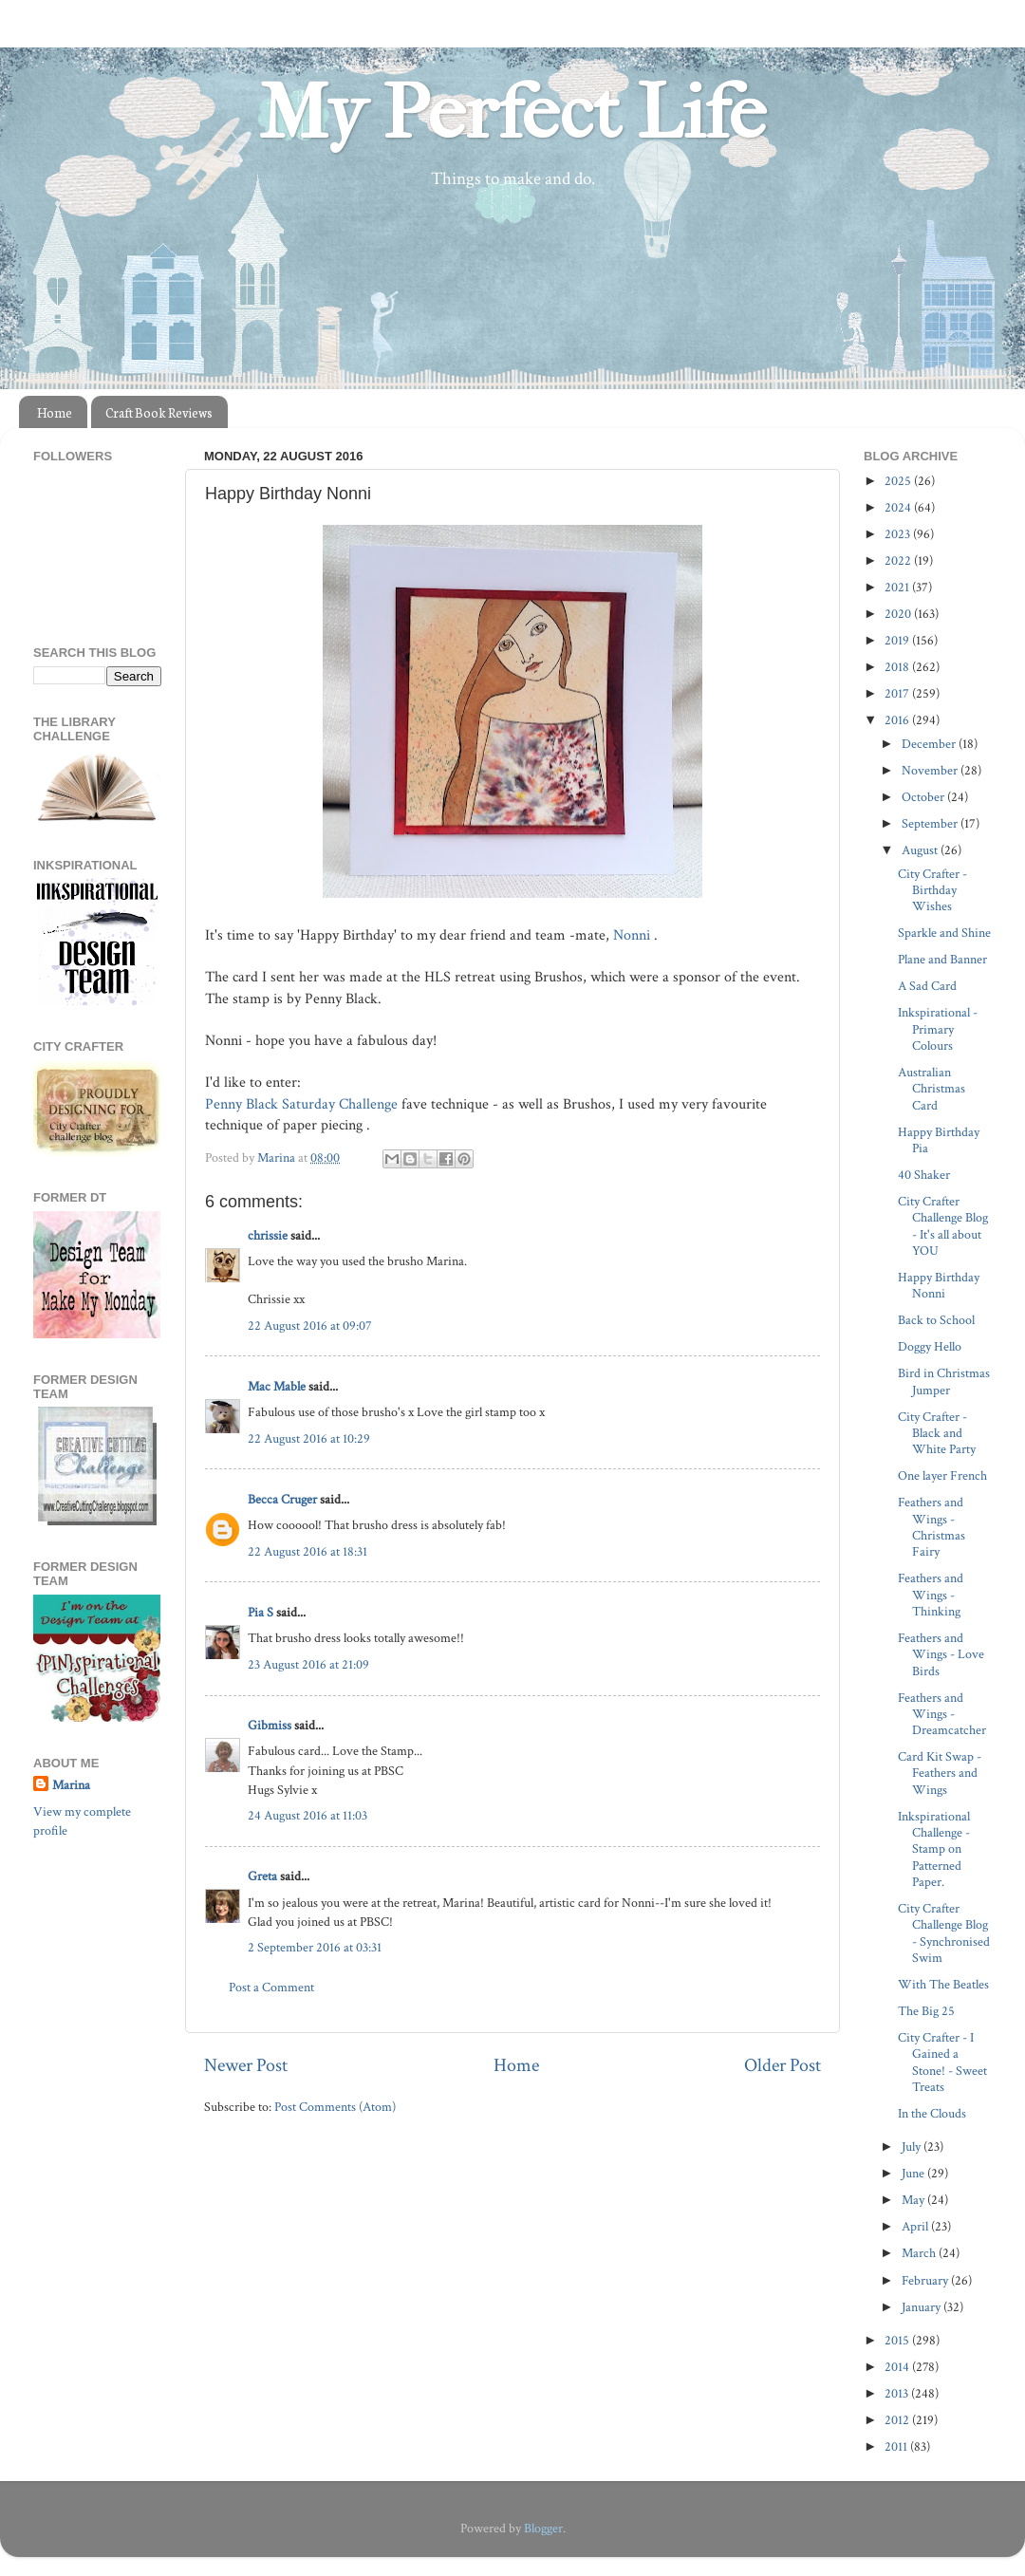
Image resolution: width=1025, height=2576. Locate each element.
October (924, 797)
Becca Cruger (282, 1499)
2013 (898, 2393)
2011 (897, 2446)
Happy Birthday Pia (938, 1140)
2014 (898, 2367)
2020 (899, 614)
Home (54, 412)
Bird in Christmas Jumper (944, 1381)
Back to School (936, 1320)
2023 (899, 534)
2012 (898, 2420)
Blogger (543, 2528)
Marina (71, 1785)
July (912, 2146)
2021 (898, 587)
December (930, 744)
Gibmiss (269, 1725)
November (931, 770)
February (926, 2280)
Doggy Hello (929, 1346)
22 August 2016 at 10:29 (309, 1438)
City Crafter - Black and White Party (937, 1433)
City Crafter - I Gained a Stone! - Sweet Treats (942, 2062)
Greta (262, 1876)
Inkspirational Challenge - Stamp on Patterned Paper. (934, 1849)
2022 (899, 560)
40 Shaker (924, 1175)
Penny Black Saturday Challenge (301, 1104)
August (921, 850)
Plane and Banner (942, 959)
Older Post (782, 2065)
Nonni (633, 935)
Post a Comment (271, 1987)
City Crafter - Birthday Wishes (932, 890)
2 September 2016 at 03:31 (315, 1947)
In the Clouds (932, 2113)
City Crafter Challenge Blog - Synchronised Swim (944, 1933)
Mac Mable (277, 1386)
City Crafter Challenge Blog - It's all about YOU (943, 1226)
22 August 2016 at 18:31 (307, 1551)
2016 (898, 720)
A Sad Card (927, 986)
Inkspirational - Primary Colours (938, 1029)
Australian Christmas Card (931, 1088)
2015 (898, 2340)
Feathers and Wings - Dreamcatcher (942, 1714)
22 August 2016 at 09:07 (310, 1325)
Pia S (260, 1612)
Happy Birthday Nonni (938, 1285)
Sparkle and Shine (944, 933)
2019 (898, 640)
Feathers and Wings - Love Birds (941, 1654)
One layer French (942, 1475)
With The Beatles (943, 1984)
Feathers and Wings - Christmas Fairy (931, 1526)
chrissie (268, 1235)
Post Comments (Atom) (335, 2107)
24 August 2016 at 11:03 (307, 1815)
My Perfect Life (512, 113)
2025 (899, 481)
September (931, 823)
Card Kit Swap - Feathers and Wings (939, 1773)
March (920, 2253)
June (914, 2173)
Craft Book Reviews (159, 412)
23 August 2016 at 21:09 (308, 1664)
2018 (898, 667)
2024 (899, 507)
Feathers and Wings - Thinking (930, 1594)
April (916, 2226)
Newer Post (246, 2065)
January (922, 2307)
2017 (898, 693)
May (914, 2200)
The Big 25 (926, 2011)
